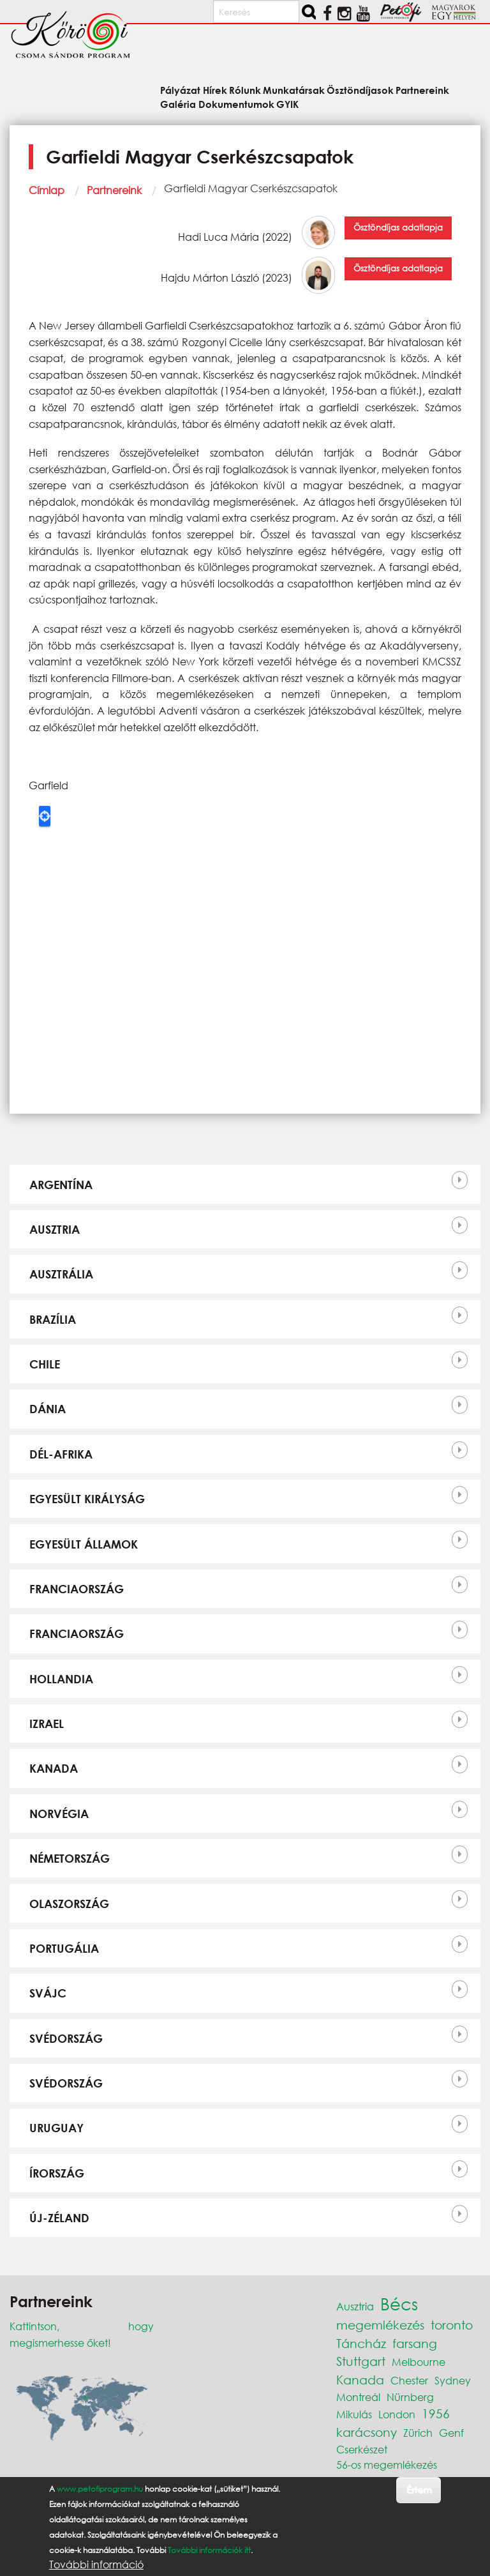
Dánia (47, 1409)
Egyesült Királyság (87, 1499)
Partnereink (114, 190)
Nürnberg (410, 2397)
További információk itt (209, 2550)
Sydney (452, 2380)
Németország (69, 1858)
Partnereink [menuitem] (422, 89)
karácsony (366, 2432)
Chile (44, 1364)
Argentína (61, 1185)
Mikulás (354, 2414)
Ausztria (54, 1229)
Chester (409, 2380)
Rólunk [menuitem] (245, 89)
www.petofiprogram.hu (100, 2488)
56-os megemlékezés (386, 2464)
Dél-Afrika (61, 1454)
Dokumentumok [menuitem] (236, 103)
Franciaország (76, 1589)
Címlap (46, 190)
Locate (44, 816)
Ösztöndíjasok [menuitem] (360, 89)
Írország (56, 2173)
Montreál (358, 2397)
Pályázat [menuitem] (180, 89)
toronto (452, 2324)
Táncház (361, 2343)
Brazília (52, 1319)
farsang (414, 2343)
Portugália (64, 1948)
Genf (451, 2432)
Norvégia (59, 1814)
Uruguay (56, 2128)
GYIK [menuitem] (287, 103)
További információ (96, 2564)
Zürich (418, 2432)
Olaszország (69, 1904)
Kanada (53, 1768)
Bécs (399, 2303)
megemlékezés (380, 2324)
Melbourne (418, 2361)
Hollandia (61, 1679)
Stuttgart (360, 2361)
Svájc (47, 1993)
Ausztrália (61, 1274)
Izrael (46, 1723)
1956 (436, 2413)
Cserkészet (361, 2449)
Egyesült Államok (83, 1544)
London (396, 2414)
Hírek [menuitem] (215, 89)
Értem (418, 2489)
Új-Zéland (59, 2218)
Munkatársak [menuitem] (294, 89)
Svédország (66, 2038)
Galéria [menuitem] (178, 103)
